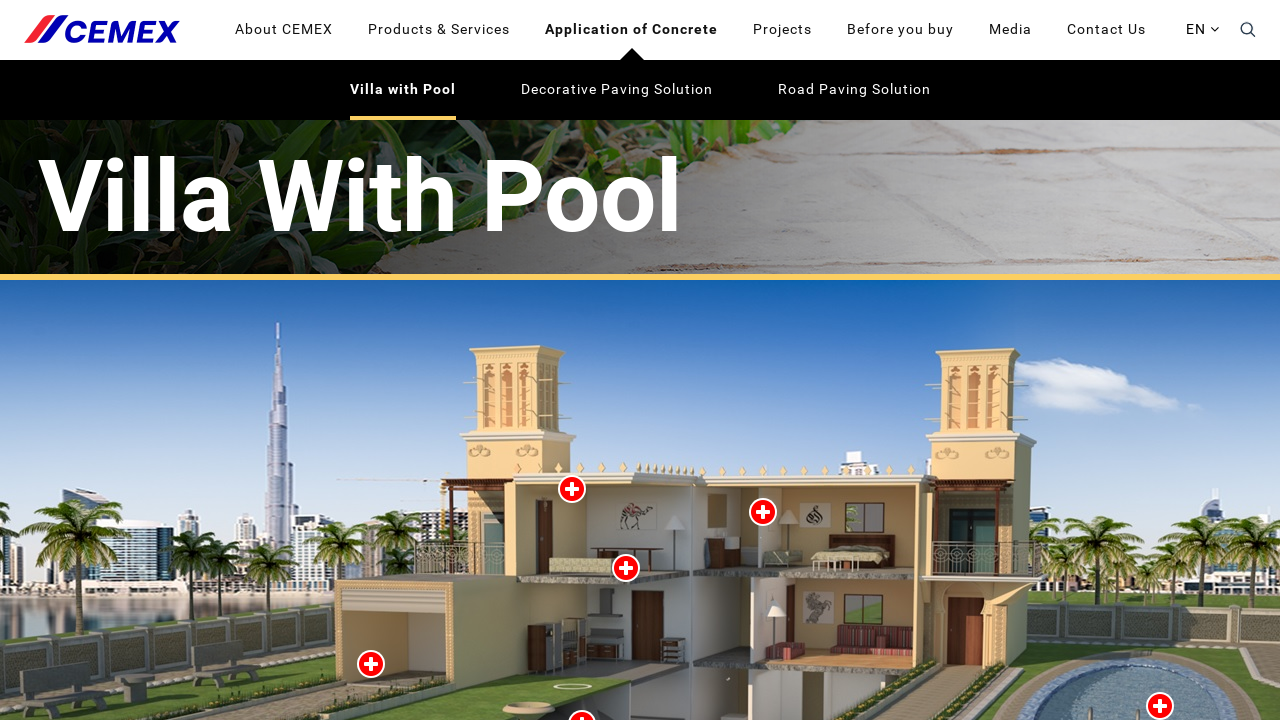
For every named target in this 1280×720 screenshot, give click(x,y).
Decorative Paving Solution (617, 89)
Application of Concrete (631, 29)
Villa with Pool (403, 89)
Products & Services (439, 29)
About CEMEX (284, 29)
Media (1010, 29)
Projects (782, 29)
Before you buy (900, 29)
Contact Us (1106, 29)
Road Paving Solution (854, 89)
